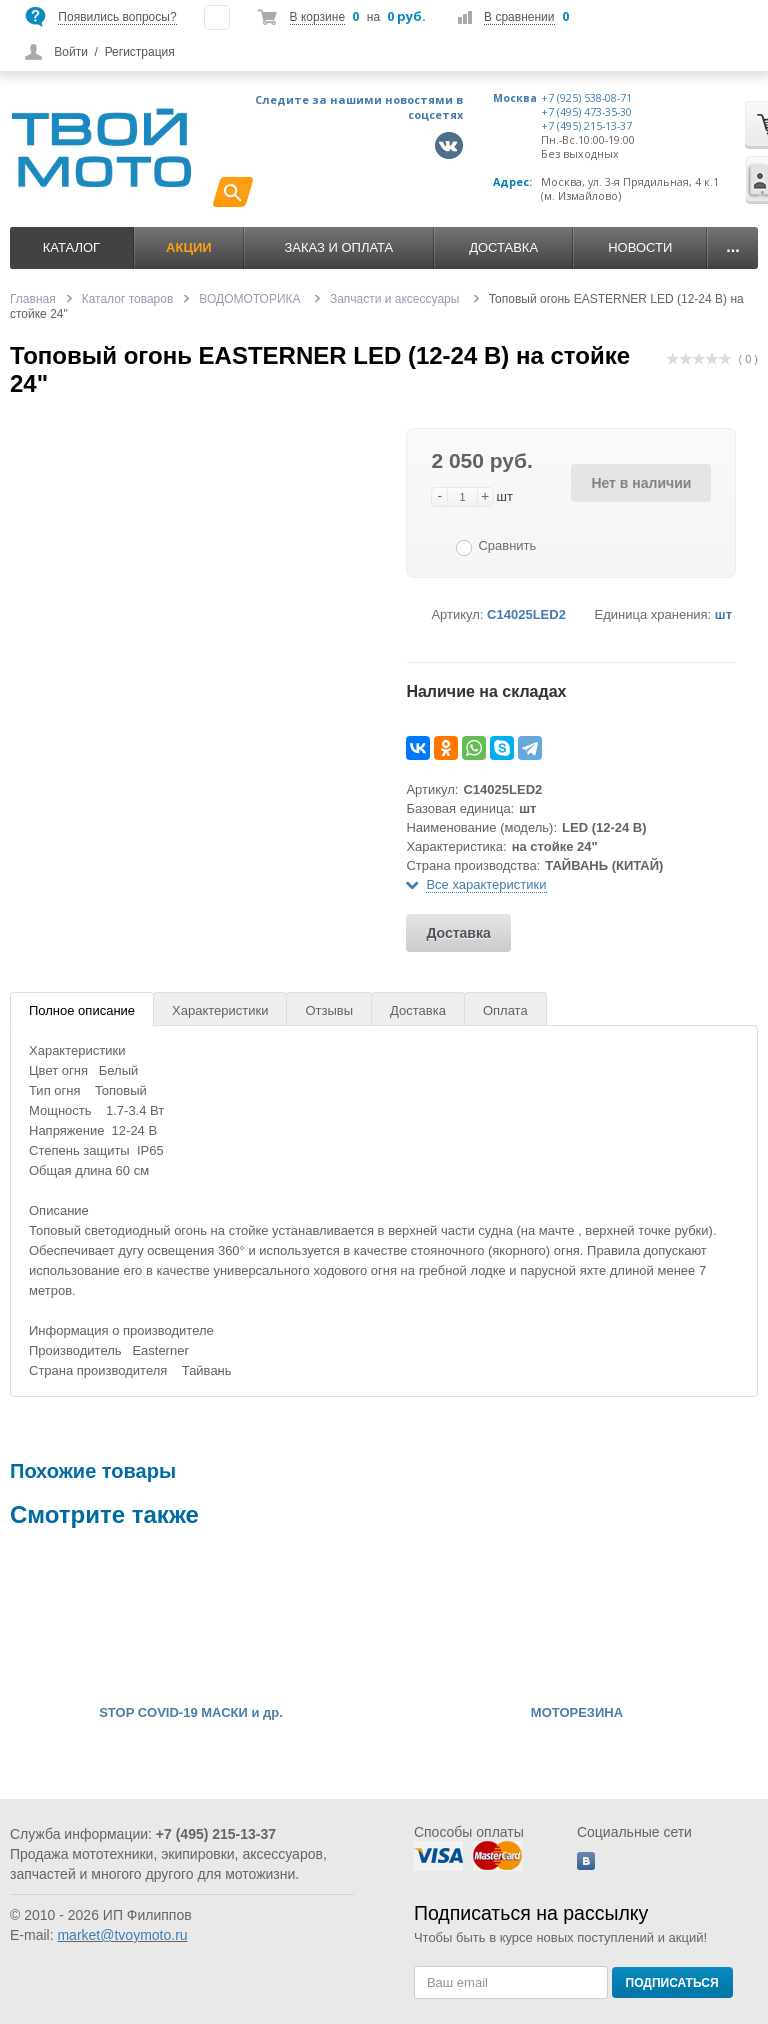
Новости (640, 247)
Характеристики (220, 1010)
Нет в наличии (641, 483)
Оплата (505, 1010)
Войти (71, 52)
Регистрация (140, 52)
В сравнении (519, 17)
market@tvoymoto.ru (122, 1935)
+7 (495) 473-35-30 (586, 112)
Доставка (503, 247)
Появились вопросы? (117, 17)
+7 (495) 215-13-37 (586, 126)
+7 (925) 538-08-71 (586, 98)
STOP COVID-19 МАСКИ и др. (191, 1713)
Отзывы (329, 1010)
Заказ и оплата (338, 247)
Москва (515, 98)
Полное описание (82, 1010)
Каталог (71, 247)
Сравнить (507, 545)
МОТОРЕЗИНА (577, 1713)
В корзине (317, 17)
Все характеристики (486, 884)
